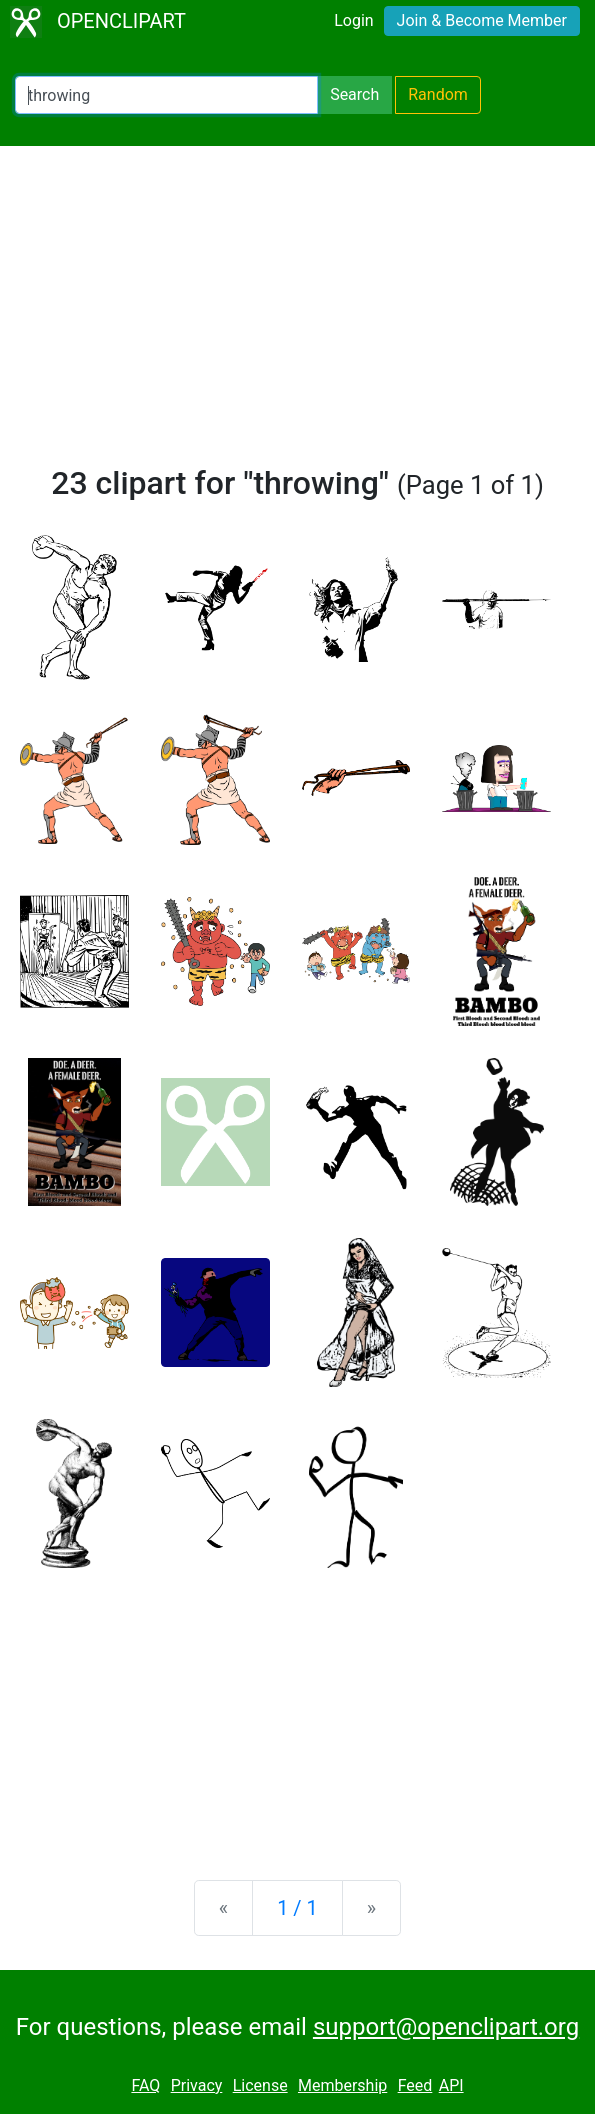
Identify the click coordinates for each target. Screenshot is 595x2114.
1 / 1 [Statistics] (297, 1908)
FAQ (145, 2085)
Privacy (197, 2085)
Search (354, 94)
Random (438, 94)
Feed (415, 2085)
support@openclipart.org (446, 2027)
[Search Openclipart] (166, 95)
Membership (342, 2085)
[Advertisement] (297, 314)
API (451, 2085)
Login (353, 20)
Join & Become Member (482, 20)
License (260, 2085)
